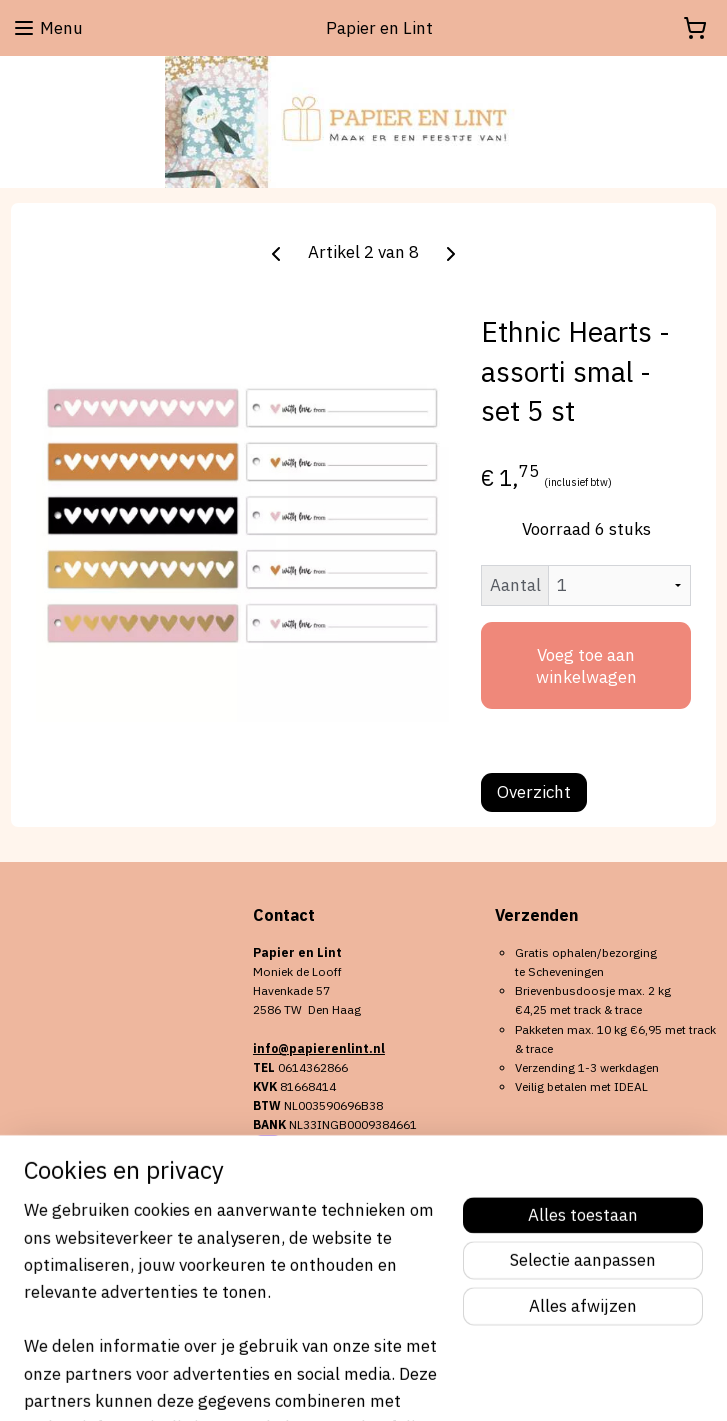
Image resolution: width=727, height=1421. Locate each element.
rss (342, 1384)
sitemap (305, 1384)
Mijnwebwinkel (566, 1384)
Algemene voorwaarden (76, 1233)
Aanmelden (313, 1284)
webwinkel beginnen (409, 1384)
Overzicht (534, 792)
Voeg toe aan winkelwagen (586, 666)
